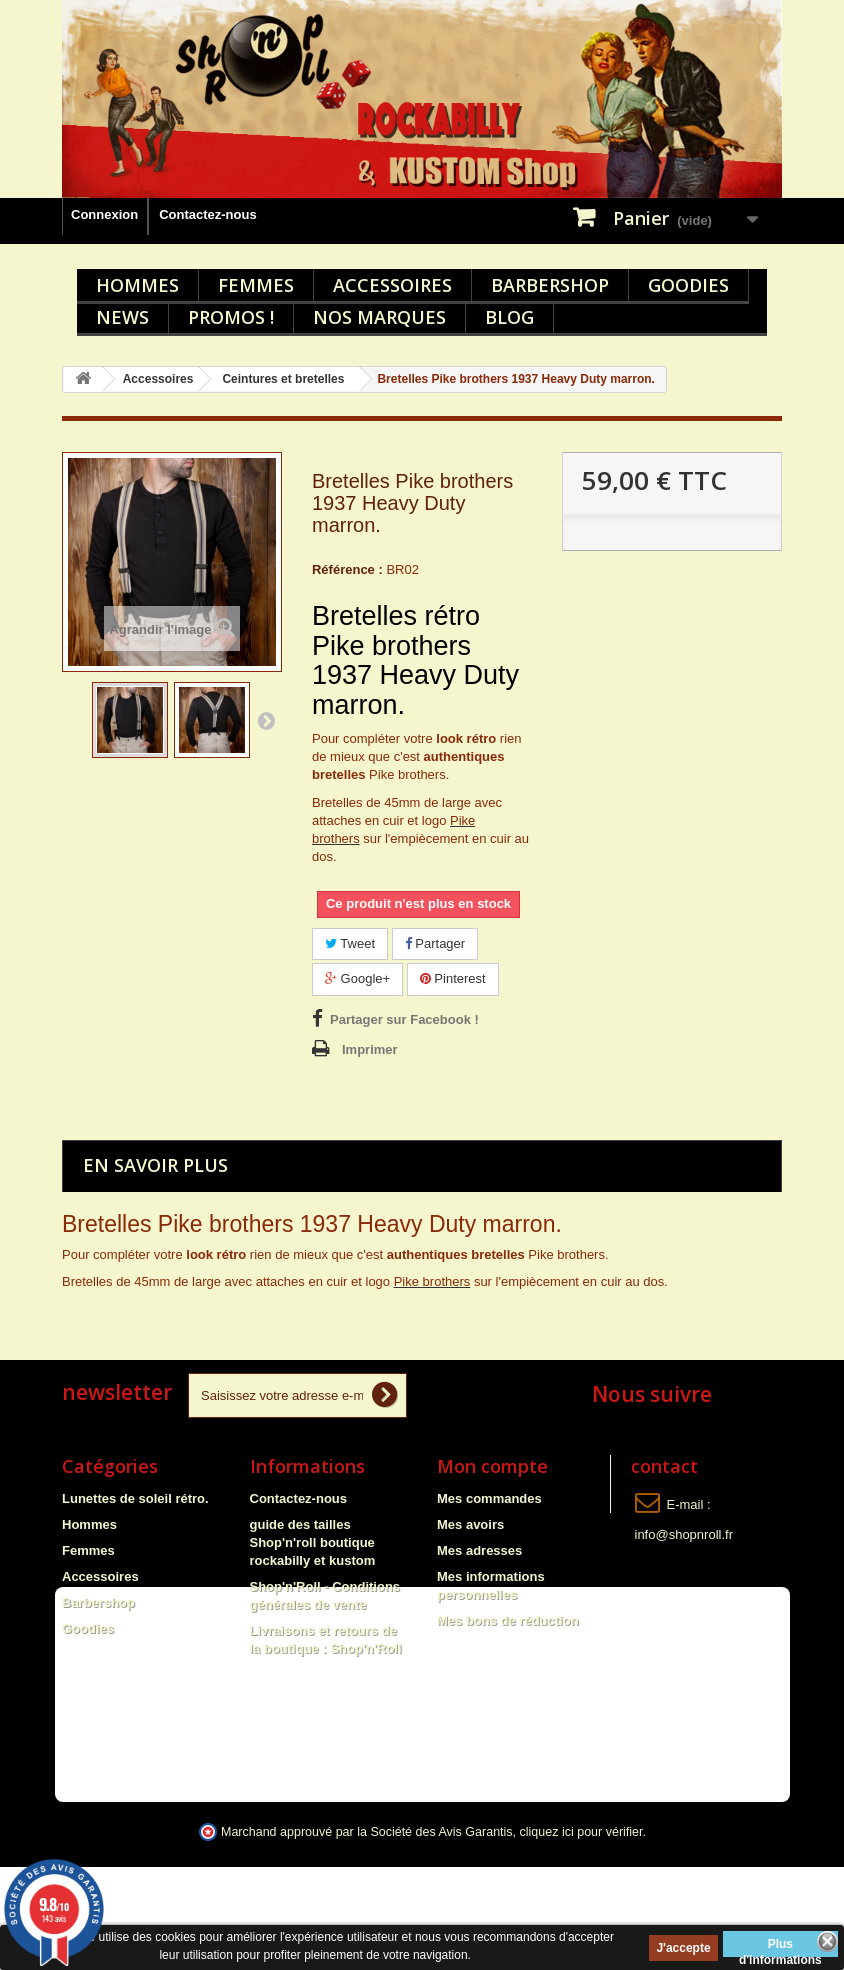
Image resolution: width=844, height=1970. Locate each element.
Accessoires (392, 285)
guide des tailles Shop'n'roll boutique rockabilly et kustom (313, 1542)
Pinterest (453, 978)
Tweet (350, 943)
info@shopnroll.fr (684, 1534)
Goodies (688, 285)
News (122, 317)
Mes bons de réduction (508, 1620)
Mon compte (492, 1466)
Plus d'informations (780, 1947)
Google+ (357, 978)
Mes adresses (479, 1550)
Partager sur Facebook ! (404, 1019)
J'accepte (683, 1948)
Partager (435, 943)
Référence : (347, 569)
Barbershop (550, 285)
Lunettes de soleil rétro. (135, 1498)
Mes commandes (489, 1498)
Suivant (266, 720)
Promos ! (231, 317)
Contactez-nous (208, 214)
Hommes (137, 285)
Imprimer (370, 1049)
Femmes (256, 285)
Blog (509, 317)
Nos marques (379, 317)
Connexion (104, 214)
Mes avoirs (470, 1524)
